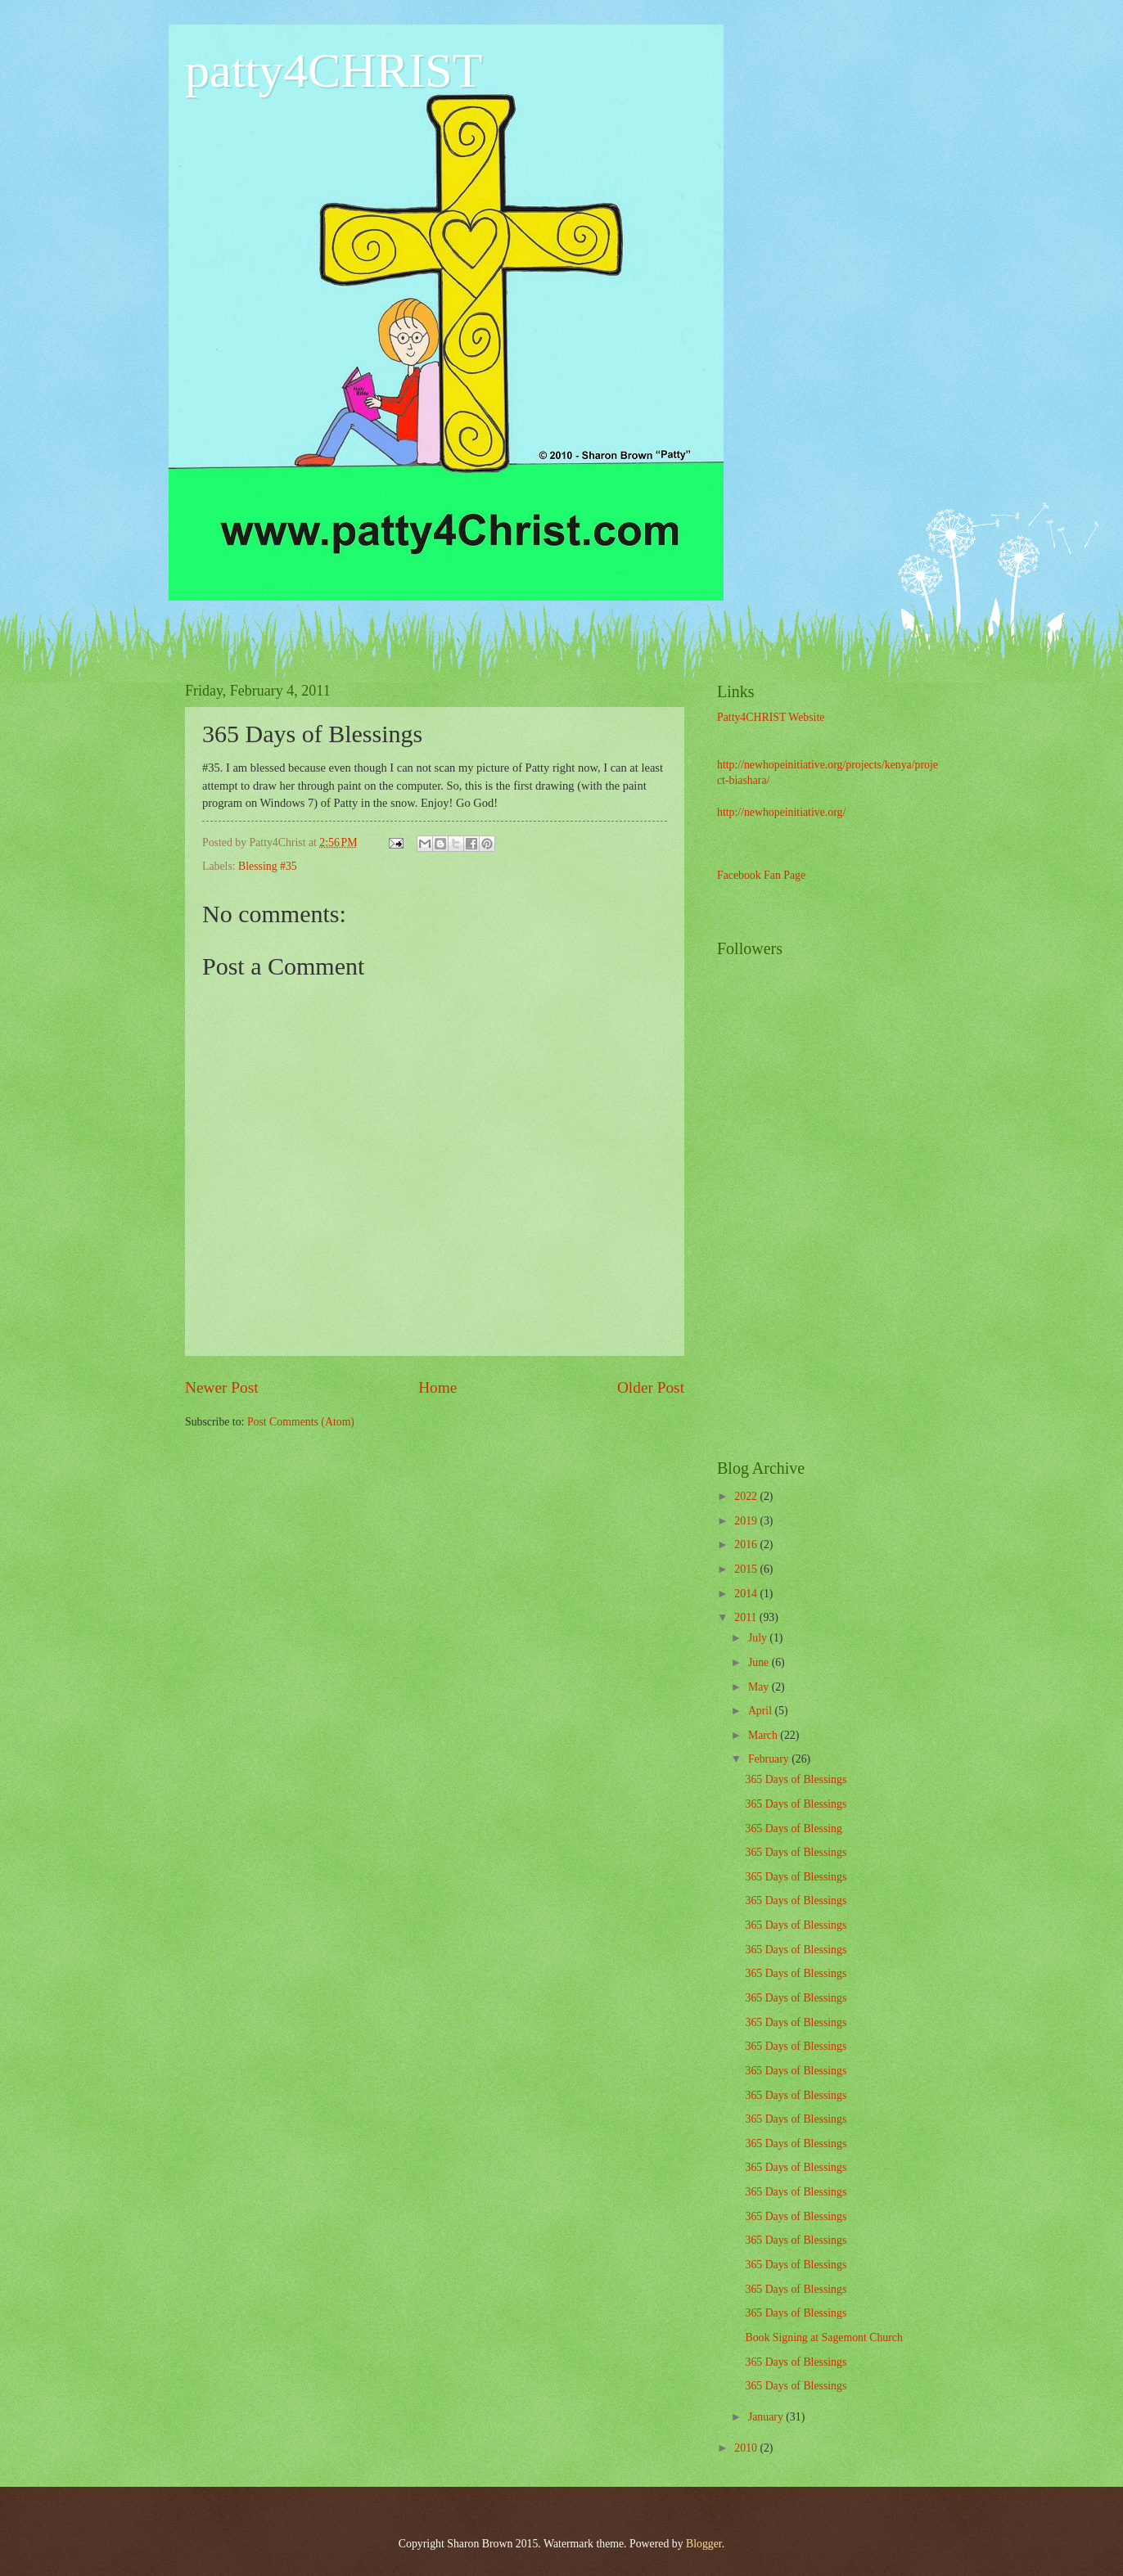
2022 (747, 1496)
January (767, 2417)
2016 (747, 1544)
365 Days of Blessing (793, 1828)
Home (437, 1387)
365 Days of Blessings (795, 1779)
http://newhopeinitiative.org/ (781, 812)
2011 (747, 1617)
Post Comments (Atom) (300, 1422)
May (760, 1687)
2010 (747, 2448)
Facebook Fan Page (761, 875)
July (758, 1638)
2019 (747, 1521)
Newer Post (222, 1387)
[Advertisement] (889, 1184)
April (761, 1711)
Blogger (704, 2544)
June (760, 1662)
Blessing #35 (267, 866)
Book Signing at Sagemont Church (823, 2337)
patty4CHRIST (333, 70)
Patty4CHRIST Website (770, 717)
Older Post (650, 1387)
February (770, 1759)
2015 (747, 1569)
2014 (747, 1593)
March (764, 1735)
